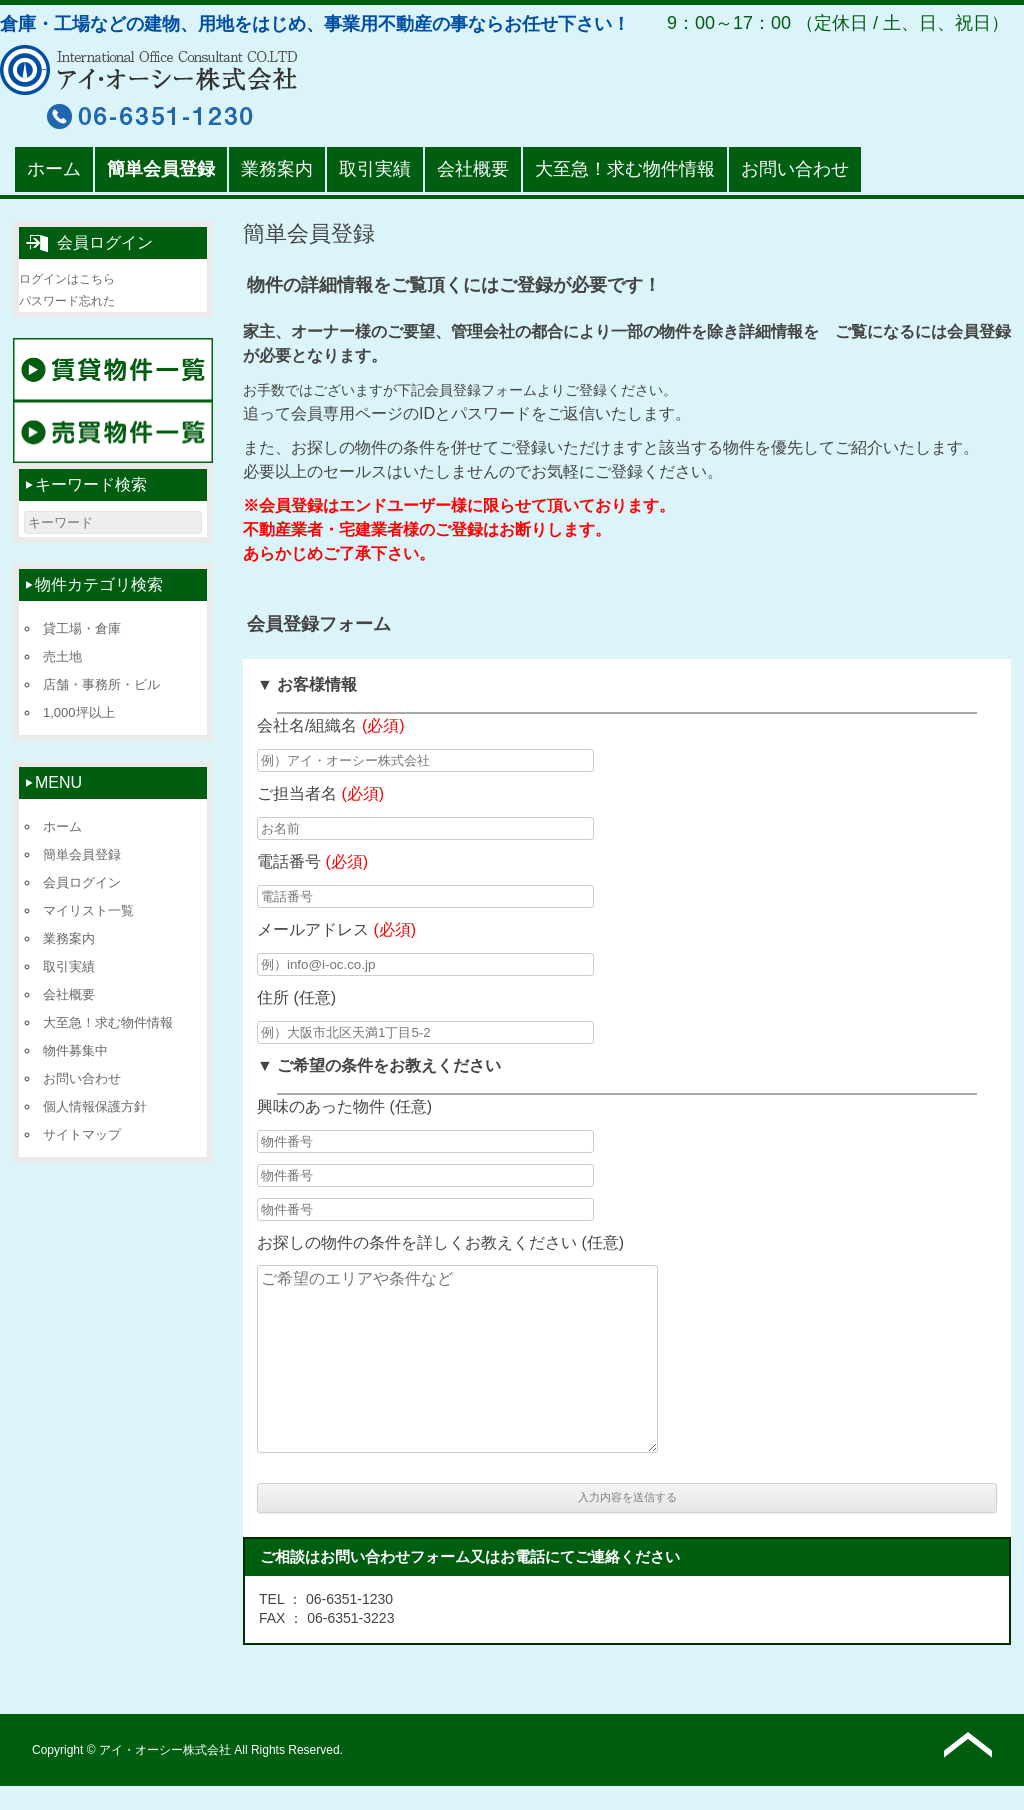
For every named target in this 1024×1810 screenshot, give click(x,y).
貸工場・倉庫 (82, 628)
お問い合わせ (795, 169)
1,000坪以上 (79, 712)
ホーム (54, 169)
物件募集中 (75, 1050)
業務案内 (277, 169)
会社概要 (473, 169)
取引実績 (375, 169)
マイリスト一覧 (88, 910)
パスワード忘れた (67, 301)
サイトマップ (82, 1134)
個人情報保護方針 (95, 1106)
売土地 (62, 656)
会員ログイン (82, 882)
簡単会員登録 (161, 169)
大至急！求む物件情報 (625, 169)
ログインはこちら (67, 279)
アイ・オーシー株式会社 (165, 1750)
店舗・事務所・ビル (101, 684)
